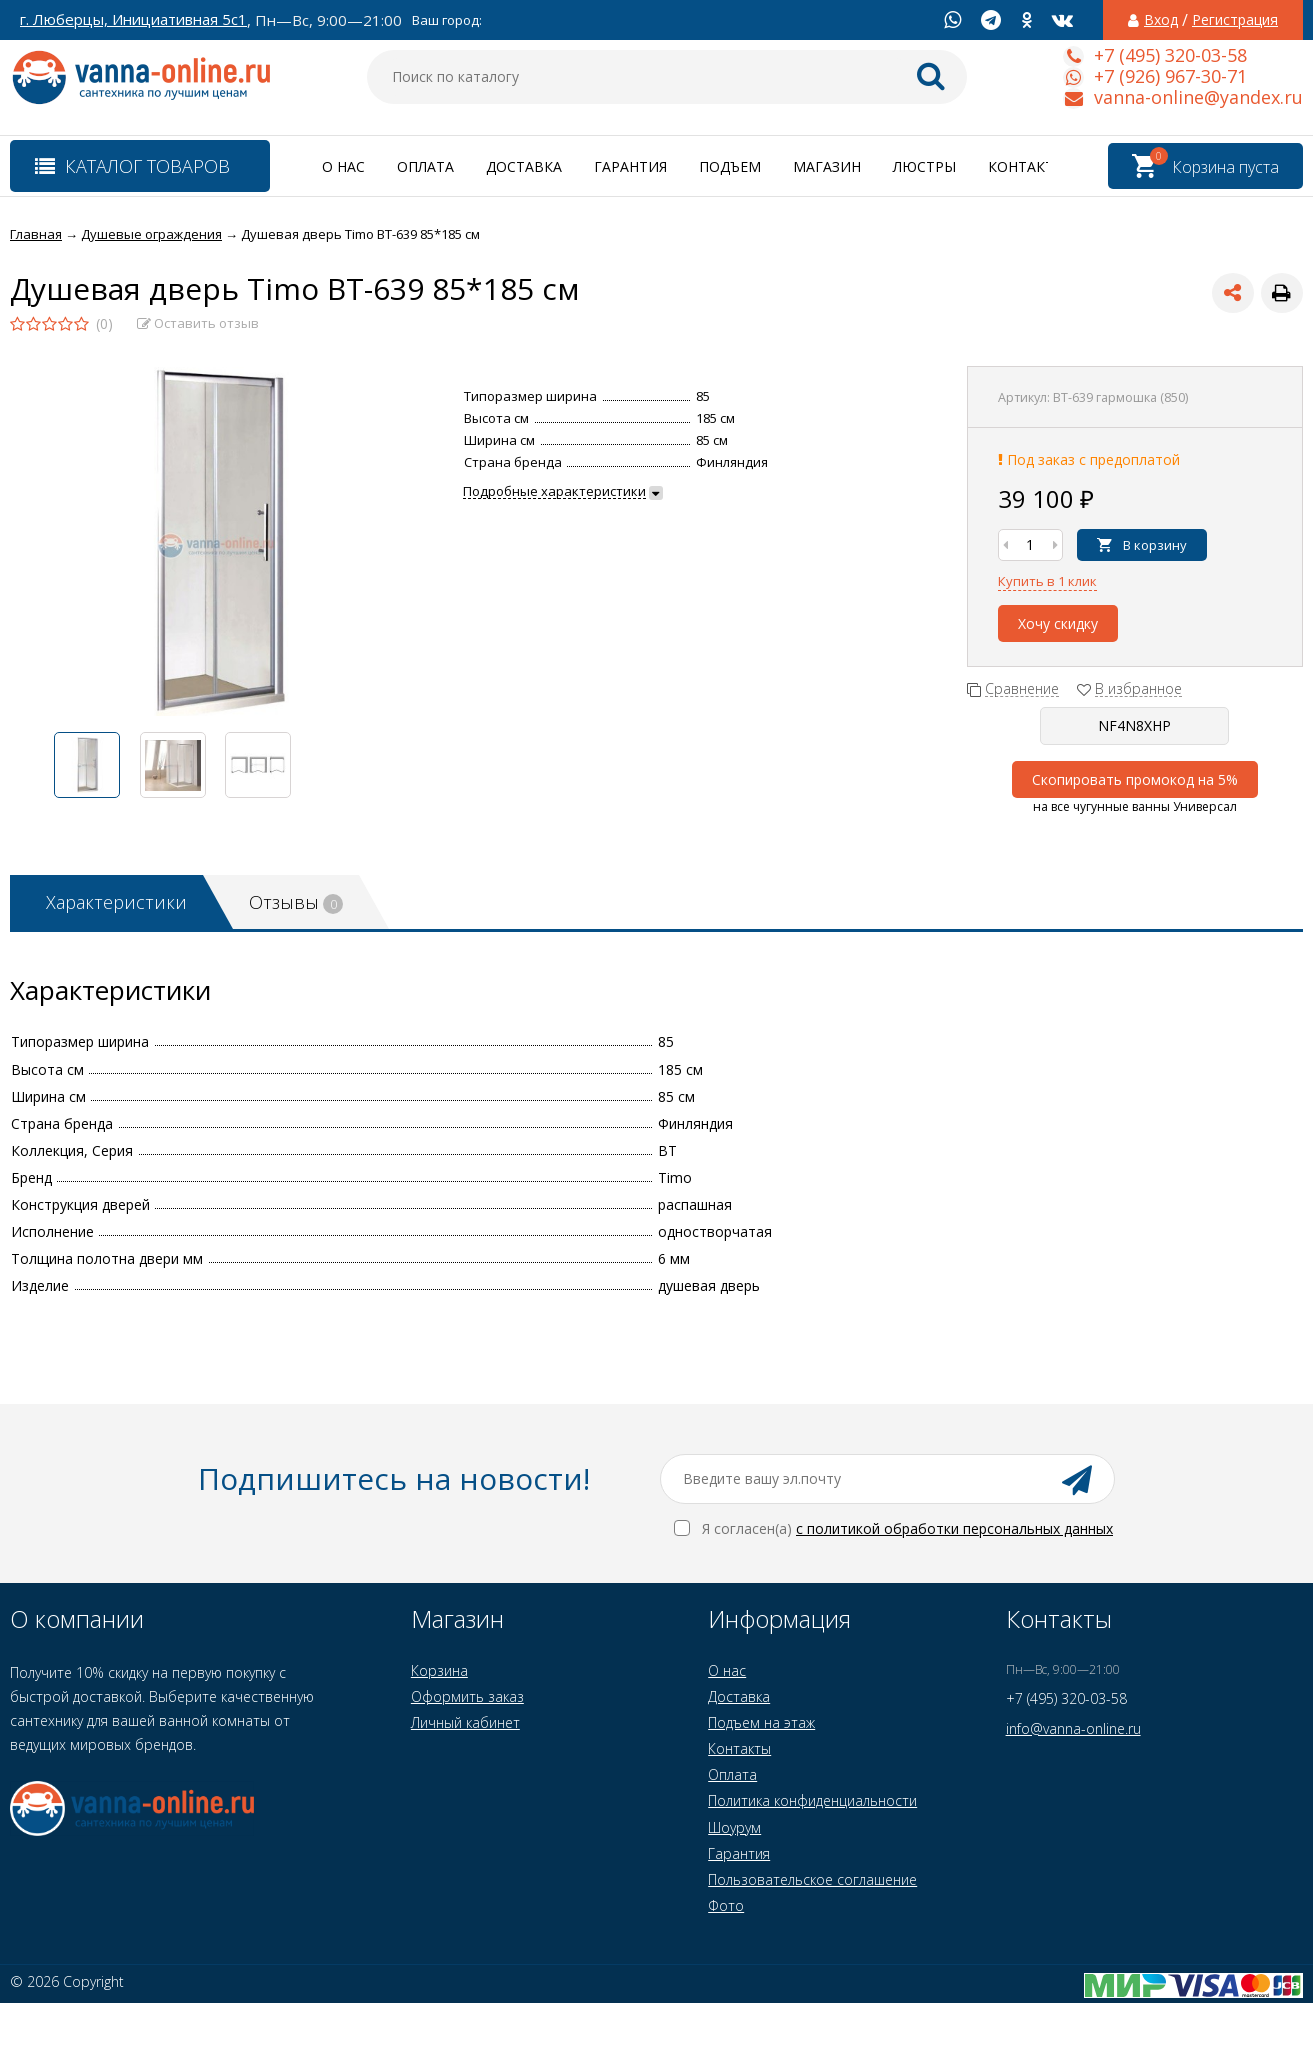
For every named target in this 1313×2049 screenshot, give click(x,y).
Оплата (425, 166)
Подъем (730, 166)
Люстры (924, 166)
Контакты (1027, 166)
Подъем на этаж (761, 1722)
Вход (1161, 20)
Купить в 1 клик (1047, 581)
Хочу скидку (1058, 623)
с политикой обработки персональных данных (954, 1528)
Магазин (827, 166)
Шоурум (734, 1827)
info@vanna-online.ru (1073, 1728)
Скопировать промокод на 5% (1135, 779)
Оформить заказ (467, 1696)
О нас (343, 166)
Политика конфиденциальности (812, 1800)
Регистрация (1235, 20)
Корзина (439, 1670)
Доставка (524, 166)
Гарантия (630, 166)
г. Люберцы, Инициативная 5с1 (133, 19)
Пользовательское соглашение (812, 1879)
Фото (726, 1905)
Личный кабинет (465, 1722)
